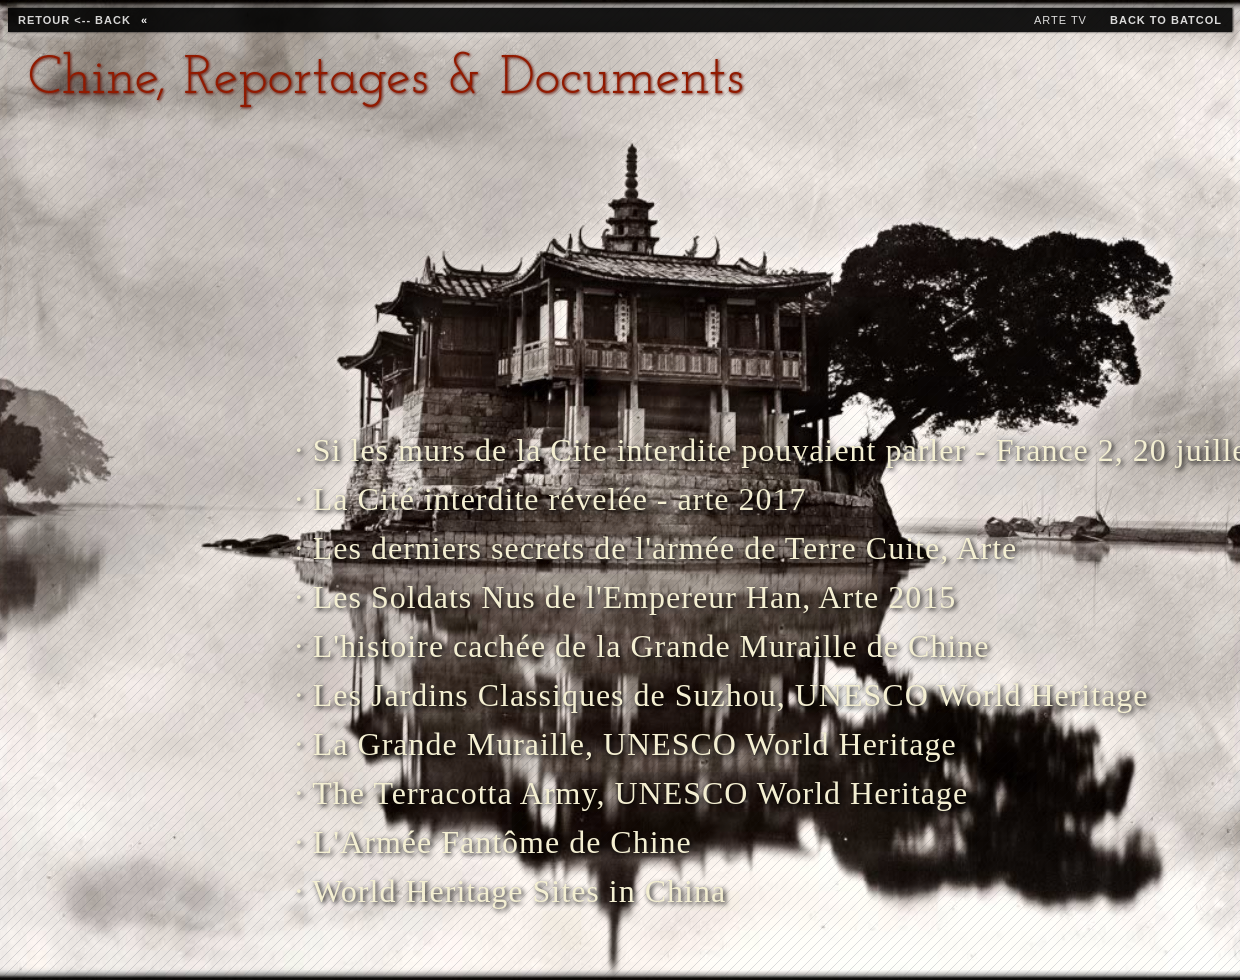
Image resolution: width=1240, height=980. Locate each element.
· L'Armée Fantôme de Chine (493, 842)
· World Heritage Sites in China (510, 891)
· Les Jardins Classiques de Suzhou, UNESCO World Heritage (573, 695)
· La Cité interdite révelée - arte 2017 (551, 499)
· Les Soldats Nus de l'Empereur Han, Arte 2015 (573, 597)
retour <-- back (74, 20)
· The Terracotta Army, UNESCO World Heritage (573, 793)
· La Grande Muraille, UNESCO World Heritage (573, 744)
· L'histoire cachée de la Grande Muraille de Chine (573, 646)
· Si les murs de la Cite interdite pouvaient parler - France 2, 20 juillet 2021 (573, 450)
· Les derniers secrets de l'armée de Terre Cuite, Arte (573, 548)
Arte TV (1060, 20)
